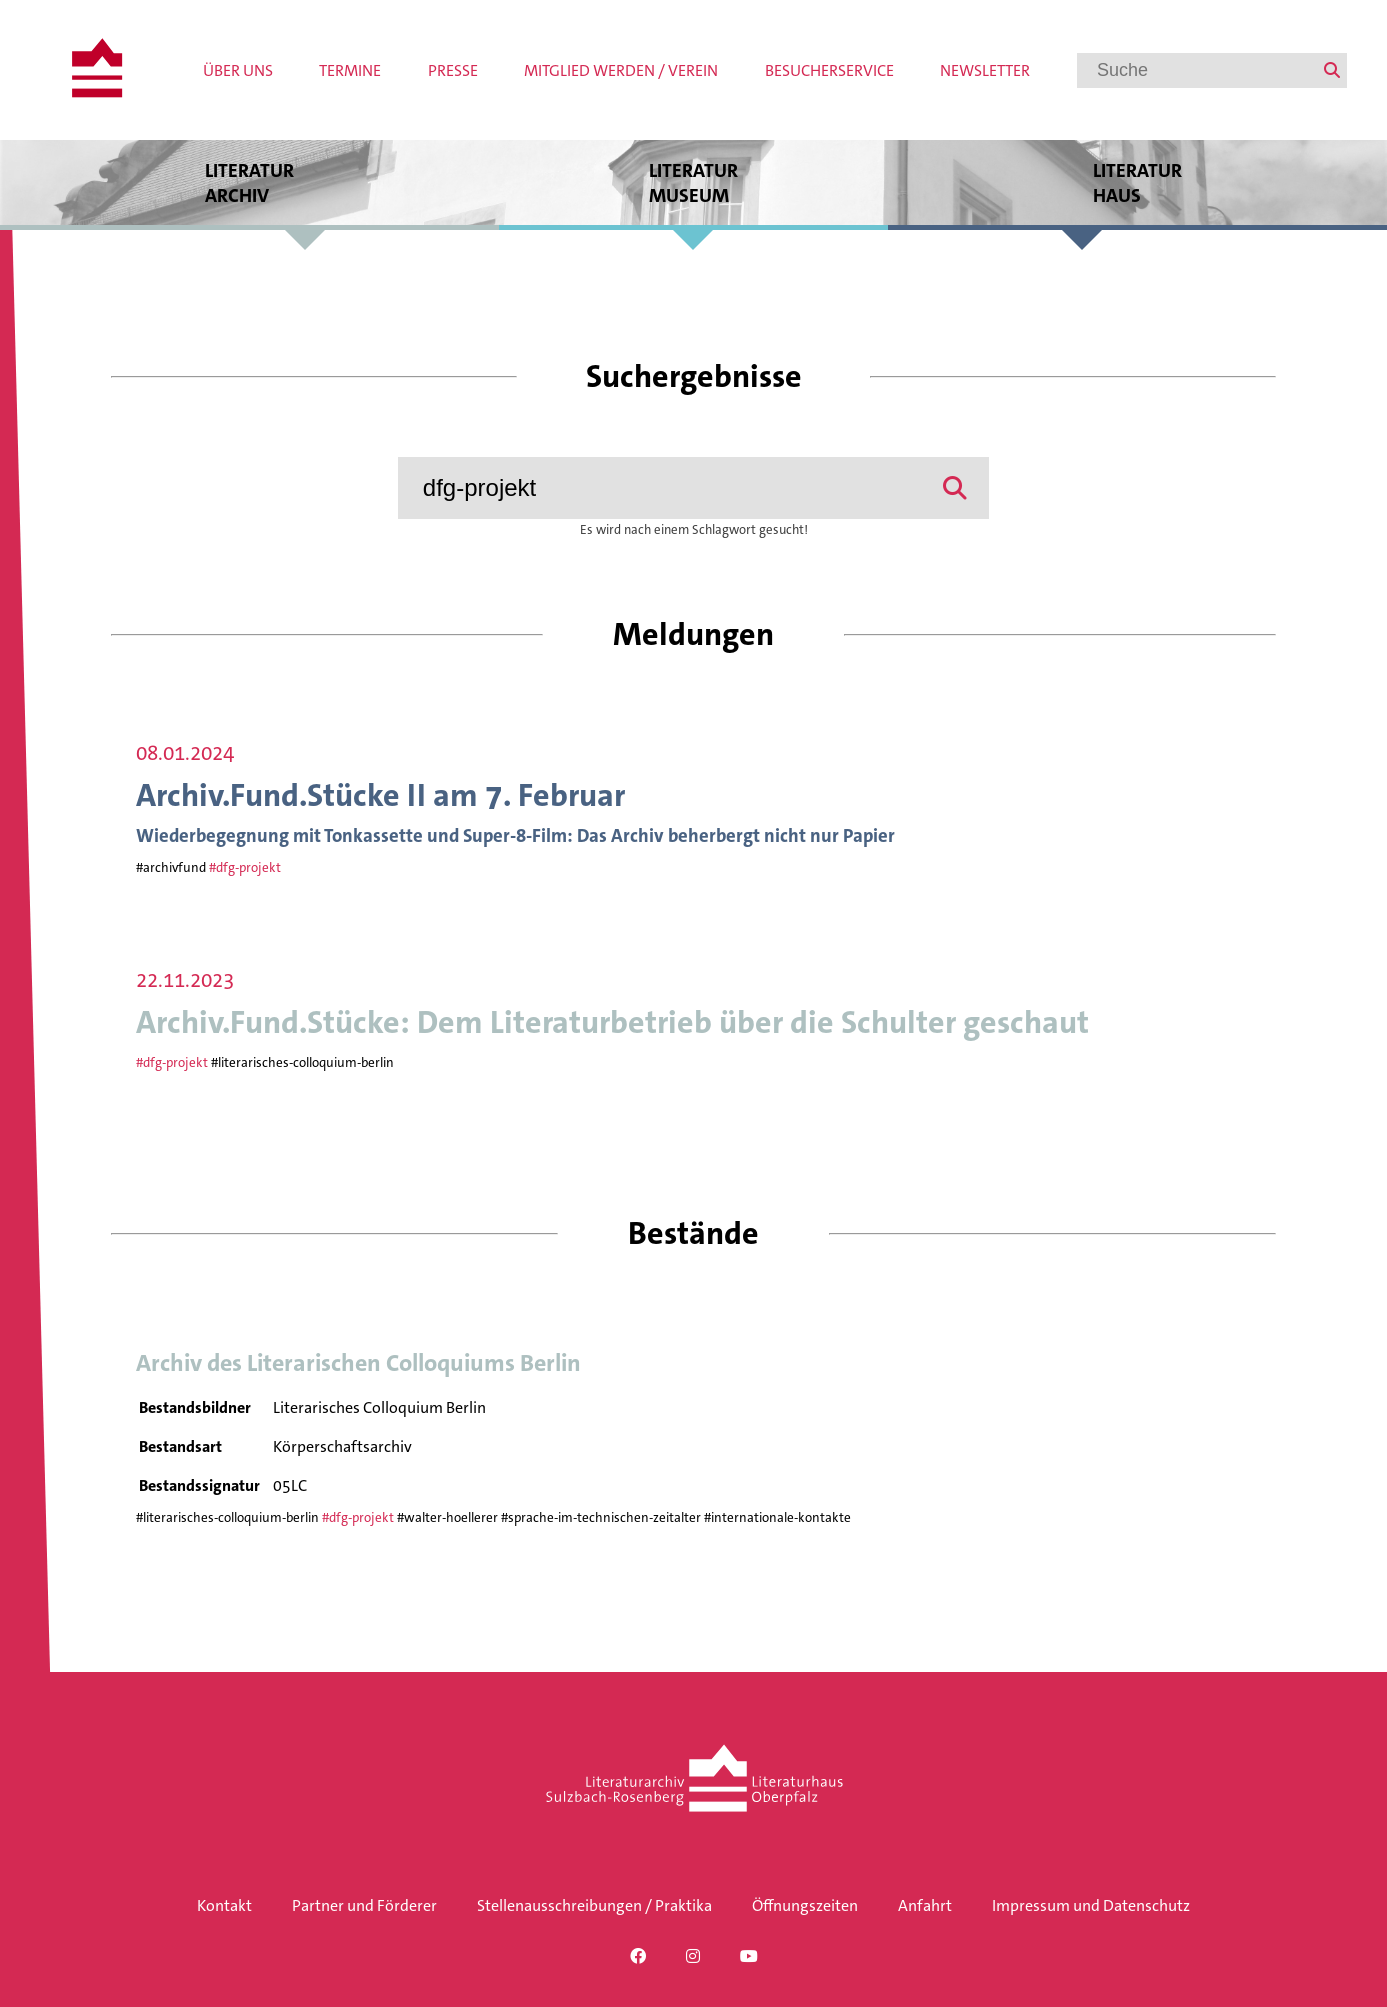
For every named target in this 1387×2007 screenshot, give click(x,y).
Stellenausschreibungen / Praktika (594, 1905)
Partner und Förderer (364, 1905)
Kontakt (224, 1905)
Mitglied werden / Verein (621, 70)
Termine (350, 70)
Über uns (238, 70)
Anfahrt (925, 1905)
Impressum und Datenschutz (1091, 1905)
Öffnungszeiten (805, 1905)
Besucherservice (829, 70)
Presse (453, 70)
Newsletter (985, 70)
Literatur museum (693, 182)
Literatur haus (1137, 182)
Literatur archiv (249, 182)
